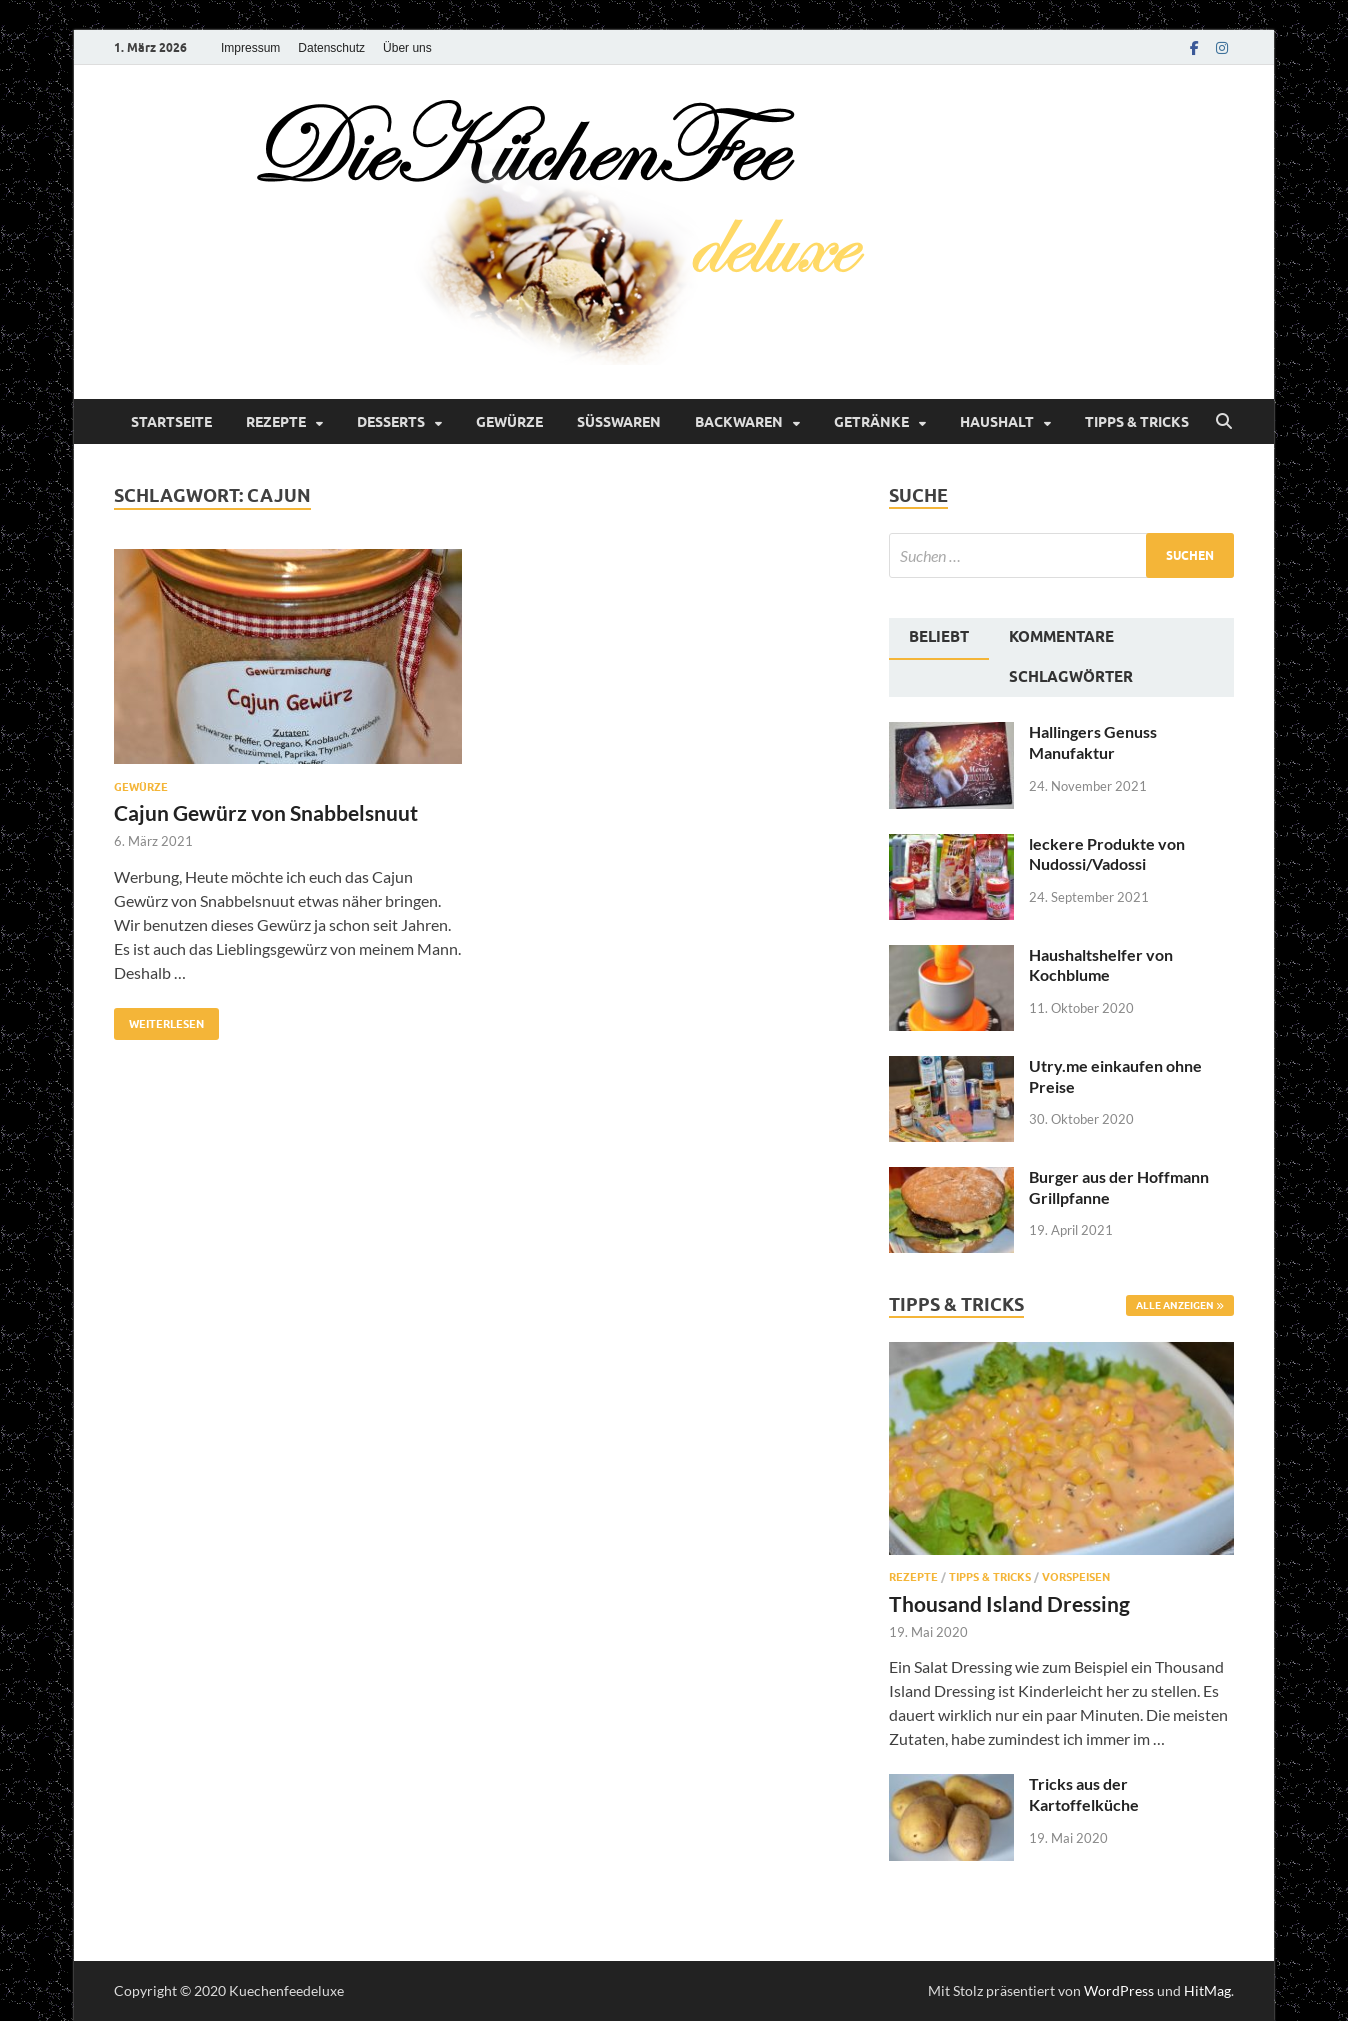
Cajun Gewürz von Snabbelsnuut (266, 812)
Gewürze (509, 422)
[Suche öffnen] (1224, 422)
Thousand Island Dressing (1009, 1603)
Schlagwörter (1071, 677)
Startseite (171, 422)
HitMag (1207, 1990)
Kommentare (1061, 637)
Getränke (871, 422)
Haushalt (997, 422)
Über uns (407, 48)
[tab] (939, 639)
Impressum (250, 48)
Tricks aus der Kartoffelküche (1084, 1794)
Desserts (391, 422)
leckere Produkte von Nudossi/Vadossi (1107, 854)
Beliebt (939, 637)
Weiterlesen (159, 1019)
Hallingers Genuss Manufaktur (1093, 742)
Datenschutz (331, 48)
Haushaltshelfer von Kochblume (1101, 965)
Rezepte (276, 422)
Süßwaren (619, 422)
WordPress (1119, 1990)
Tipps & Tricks (1137, 422)
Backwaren (739, 422)
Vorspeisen (1076, 1577)
